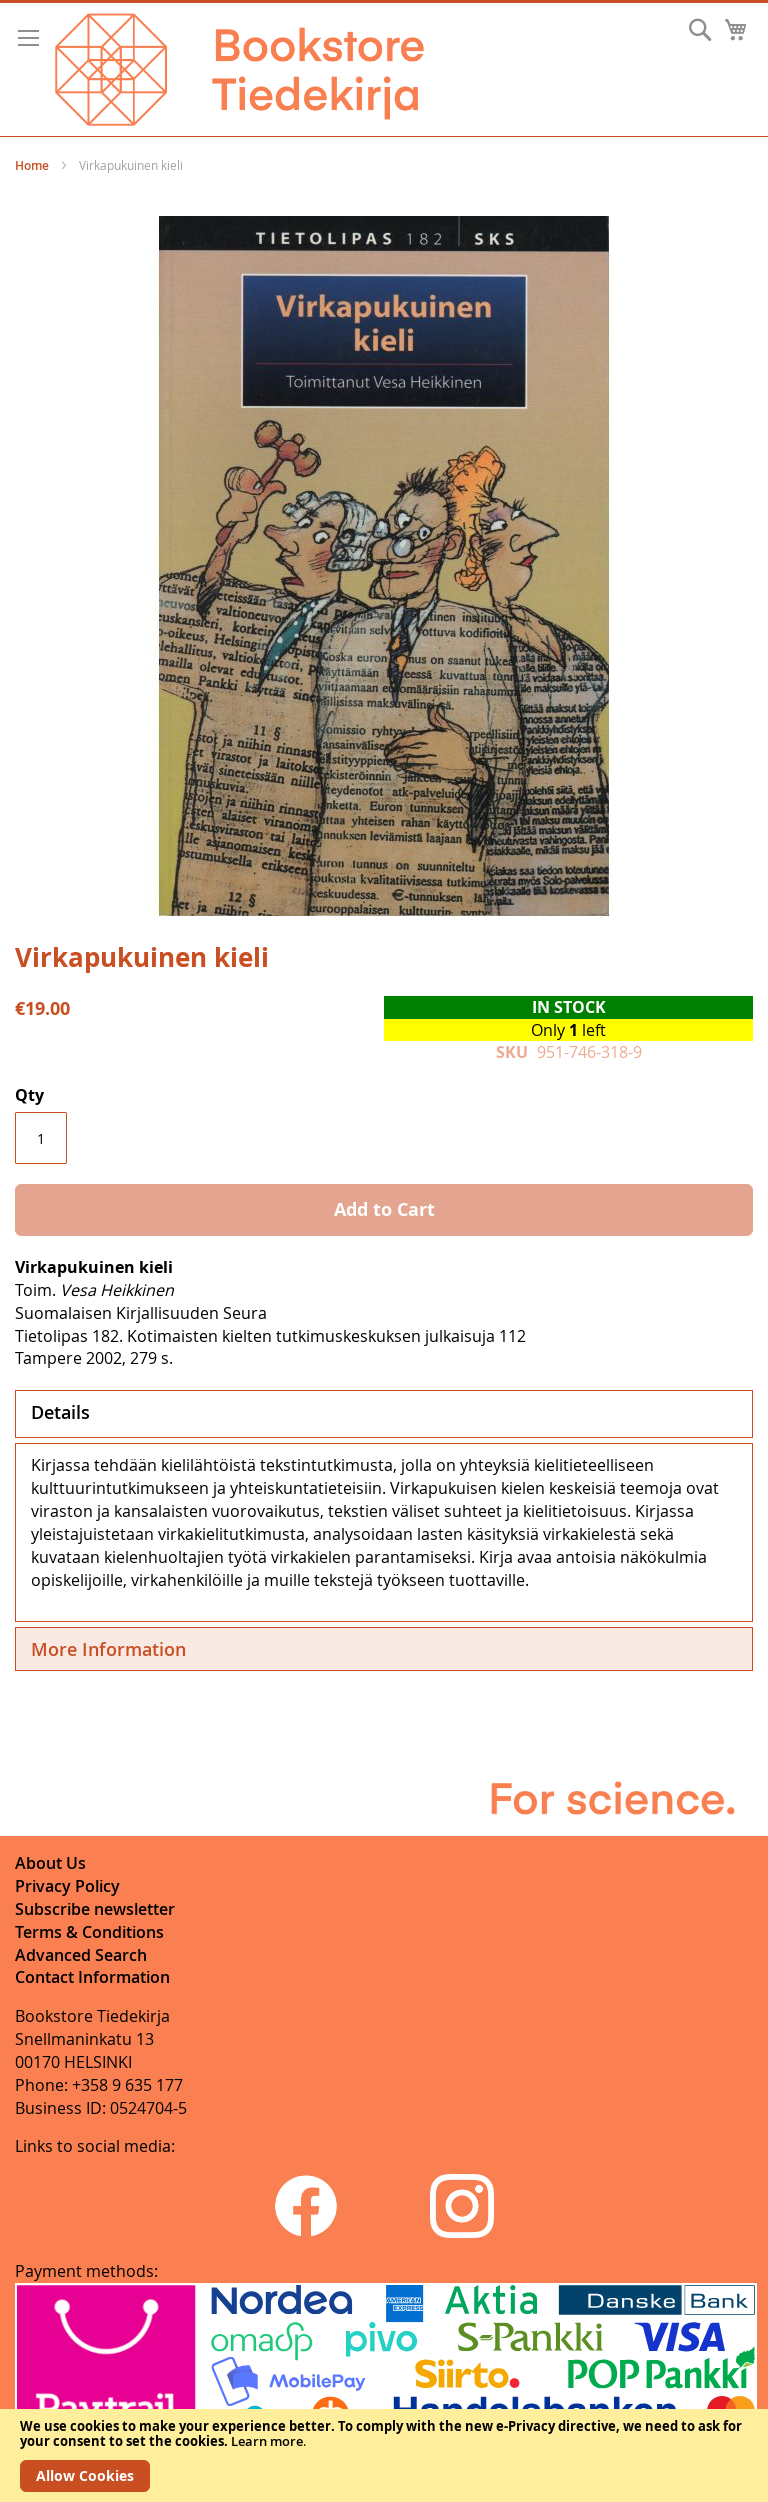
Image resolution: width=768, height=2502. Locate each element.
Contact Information (92, 1977)
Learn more (267, 2441)
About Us (50, 1863)
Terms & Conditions (89, 1932)
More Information (108, 1649)
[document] (384, 2455)
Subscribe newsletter (95, 1909)
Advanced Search (81, 1955)
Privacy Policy (67, 1886)
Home (32, 165)
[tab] (384, 1414)
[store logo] (239, 69)
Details (60, 1412)
